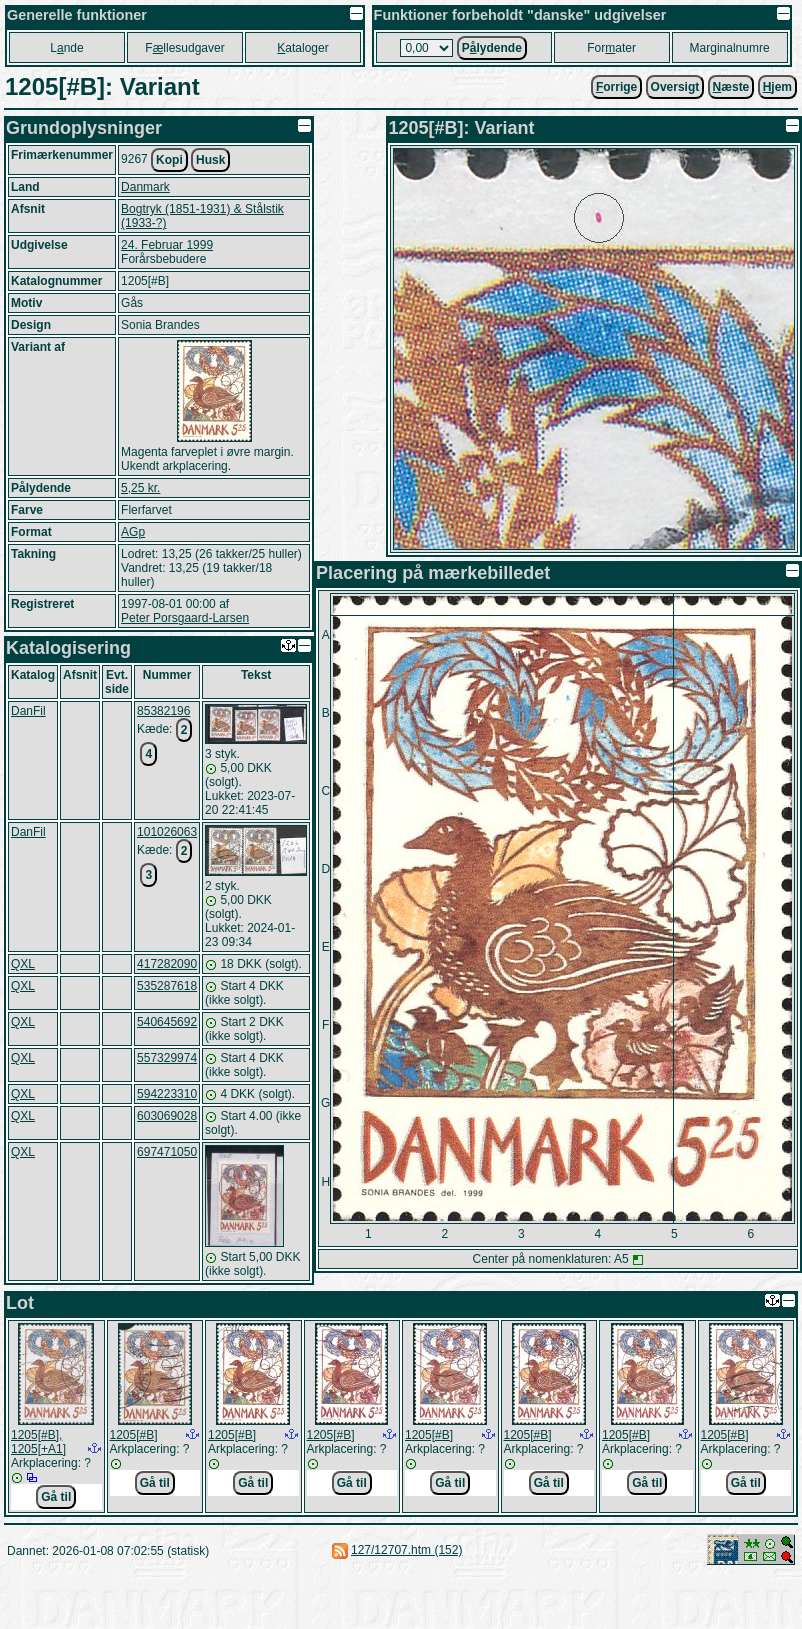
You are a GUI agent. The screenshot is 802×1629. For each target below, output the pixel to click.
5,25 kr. (140, 488)
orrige (616, 87)
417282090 (167, 964)
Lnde (66, 48)
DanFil (28, 711)
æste (731, 87)
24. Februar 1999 (167, 245)
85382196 (163, 711)
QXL (23, 964)
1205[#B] (134, 1435)
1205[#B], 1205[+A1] (38, 1442)
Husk (210, 160)
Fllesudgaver (184, 48)
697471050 (167, 1152)
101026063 (167, 832)
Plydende (492, 48)
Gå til (56, 1497)
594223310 (167, 1094)
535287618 (167, 986)
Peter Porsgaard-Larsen (185, 618)
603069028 (167, 1116)
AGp (133, 532)
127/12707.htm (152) (406, 1550)
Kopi (169, 160)
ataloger (302, 48)
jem (777, 87)
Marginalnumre (730, 48)
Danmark (145, 187)
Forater (611, 48)
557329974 (167, 1058)
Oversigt (675, 87)
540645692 (167, 1022)
